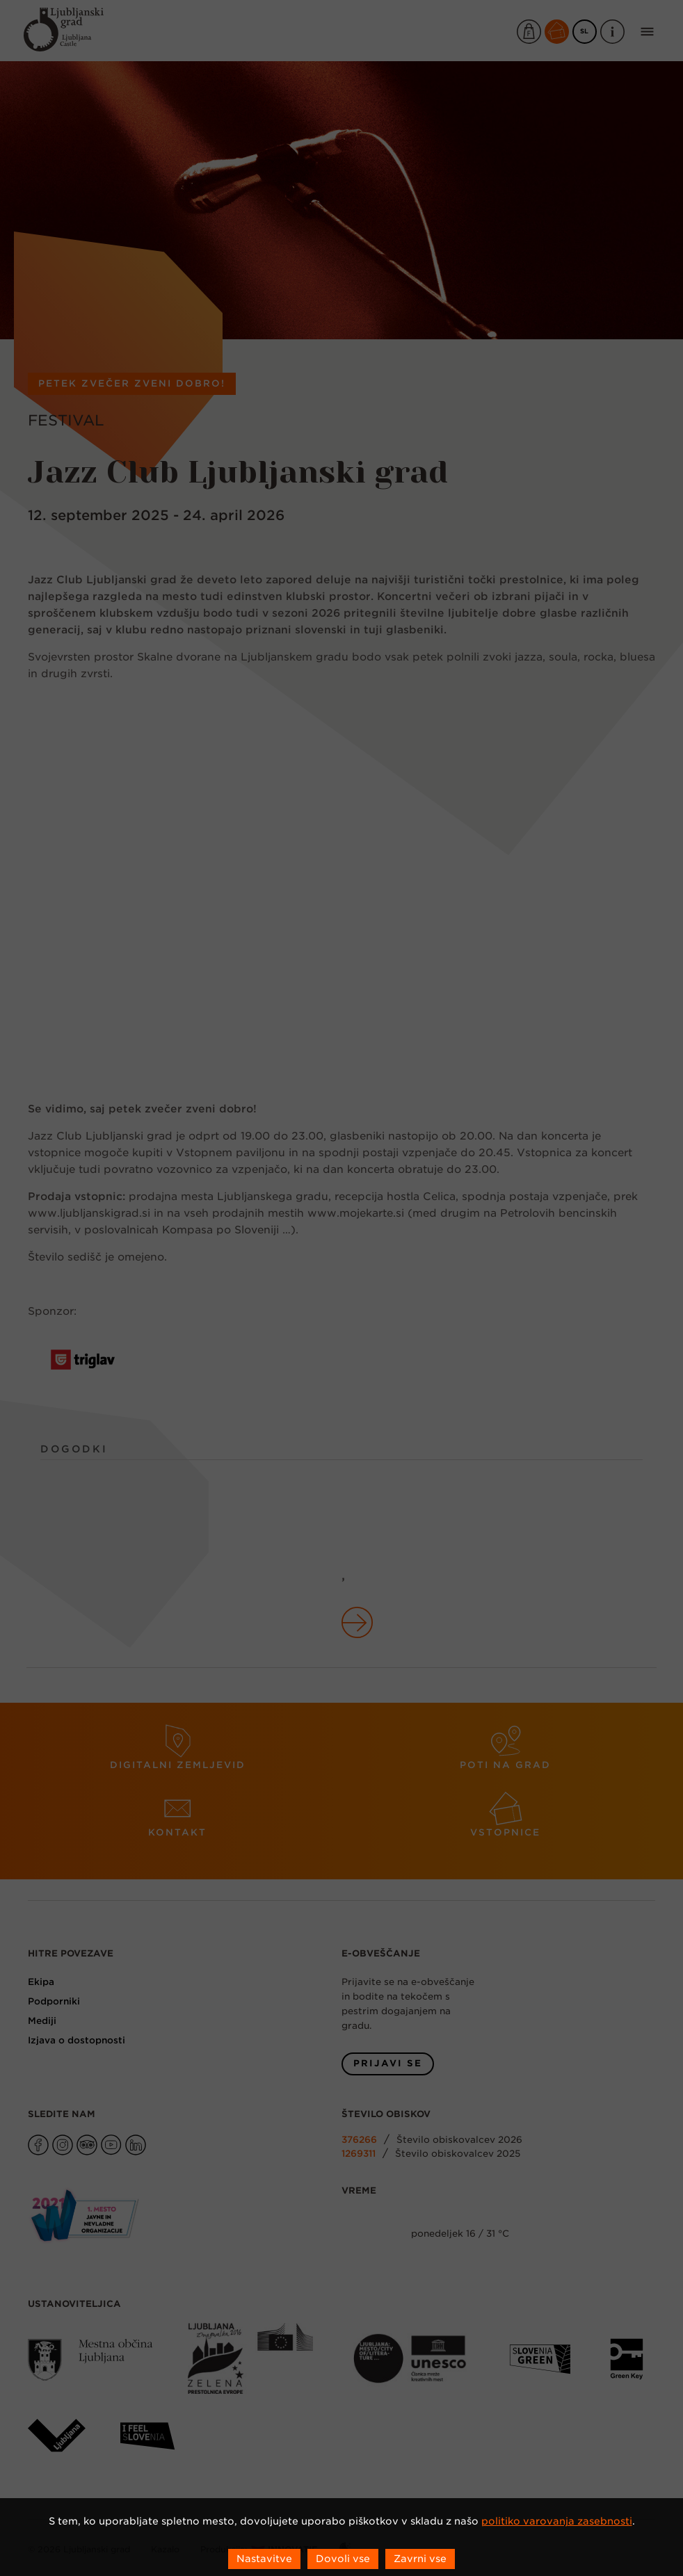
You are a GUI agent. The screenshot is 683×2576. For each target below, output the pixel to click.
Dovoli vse (343, 2558)
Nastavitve (264, 2558)
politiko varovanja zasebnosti (556, 2521)
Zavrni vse (420, 2558)
